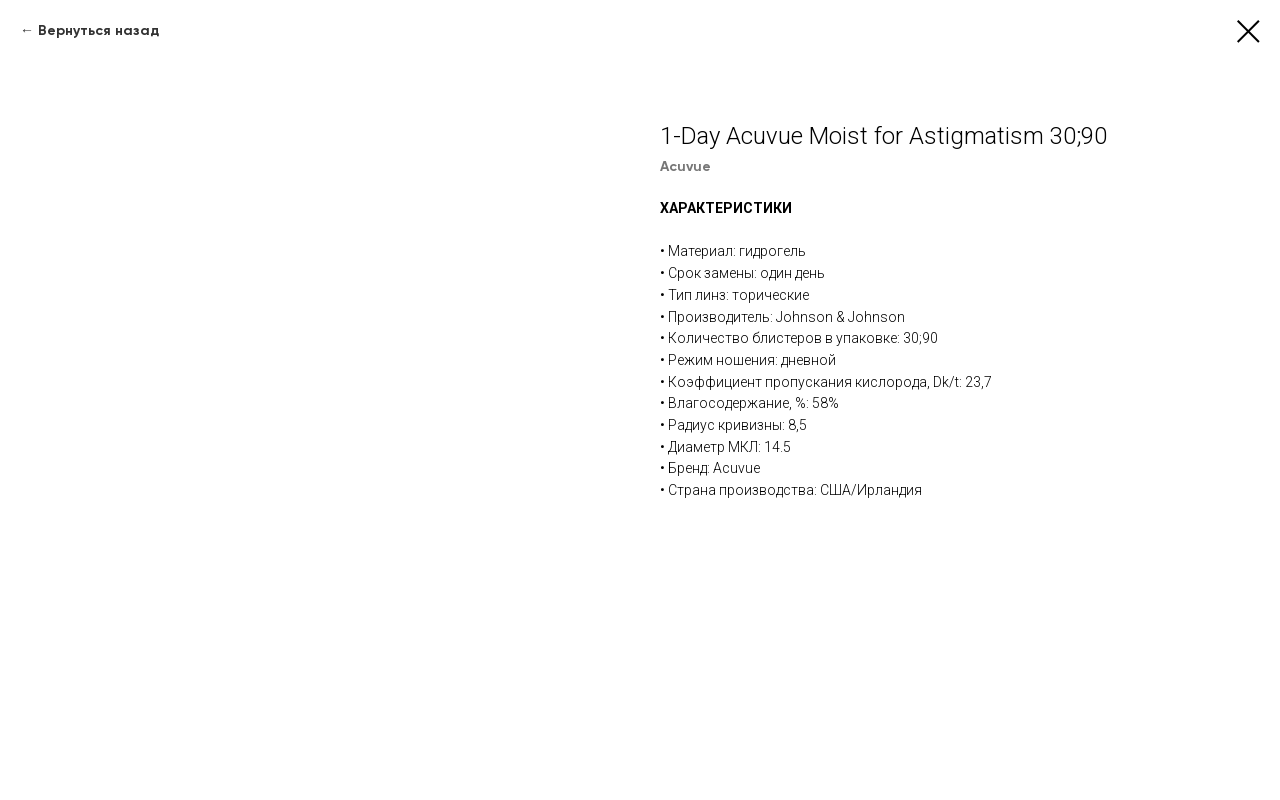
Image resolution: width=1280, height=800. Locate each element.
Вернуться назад (98, 30)
